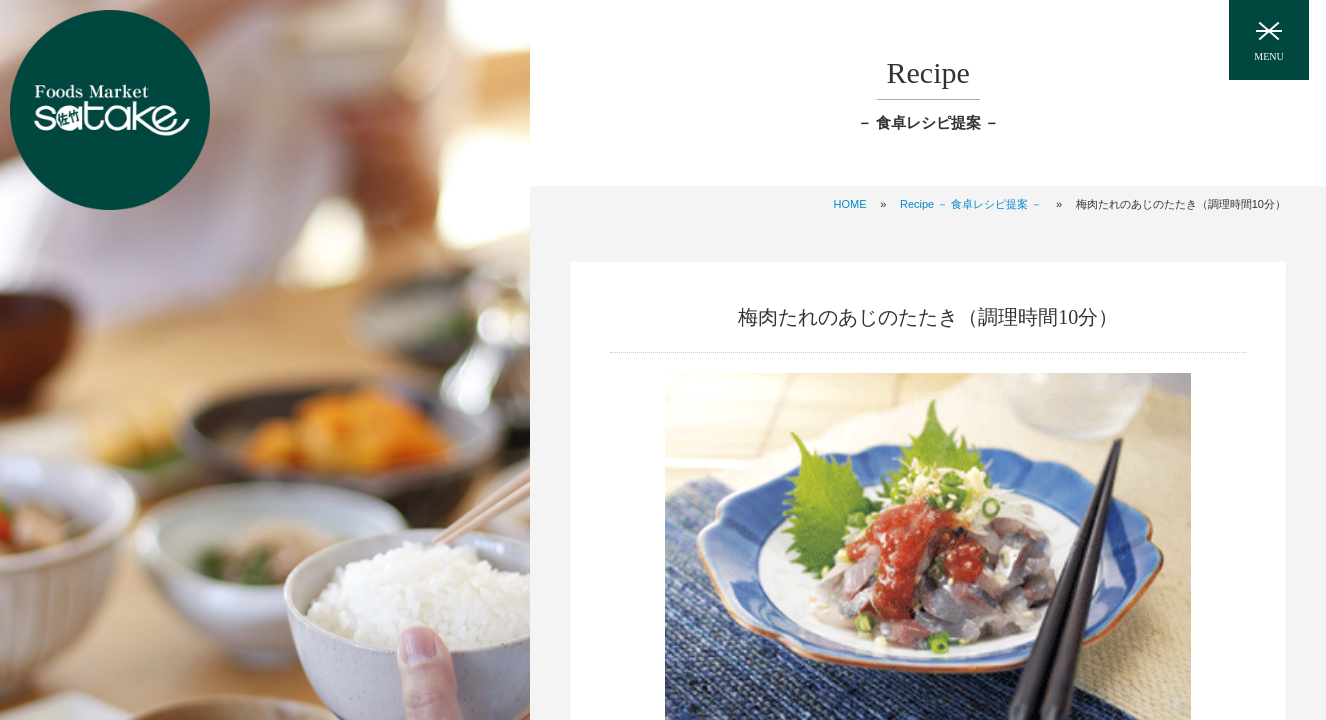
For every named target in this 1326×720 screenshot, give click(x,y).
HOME (850, 204)
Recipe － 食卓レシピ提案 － (971, 204)
